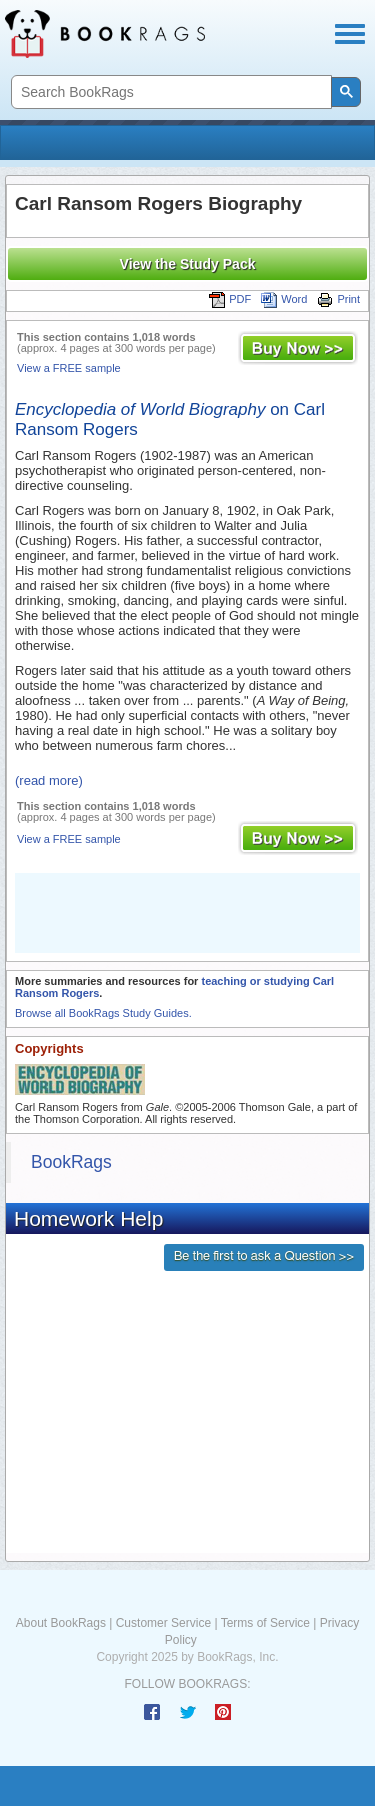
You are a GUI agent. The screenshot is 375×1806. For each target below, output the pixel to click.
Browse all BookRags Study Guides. (103, 1013)
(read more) (49, 780)
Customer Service (163, 1623)
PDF (230, 299)
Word (284, 299)
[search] (169, 92)
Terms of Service (265, 1623)
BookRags (71, 1162)
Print (338, 299)
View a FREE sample (69, 368)
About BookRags (61, 1623)
